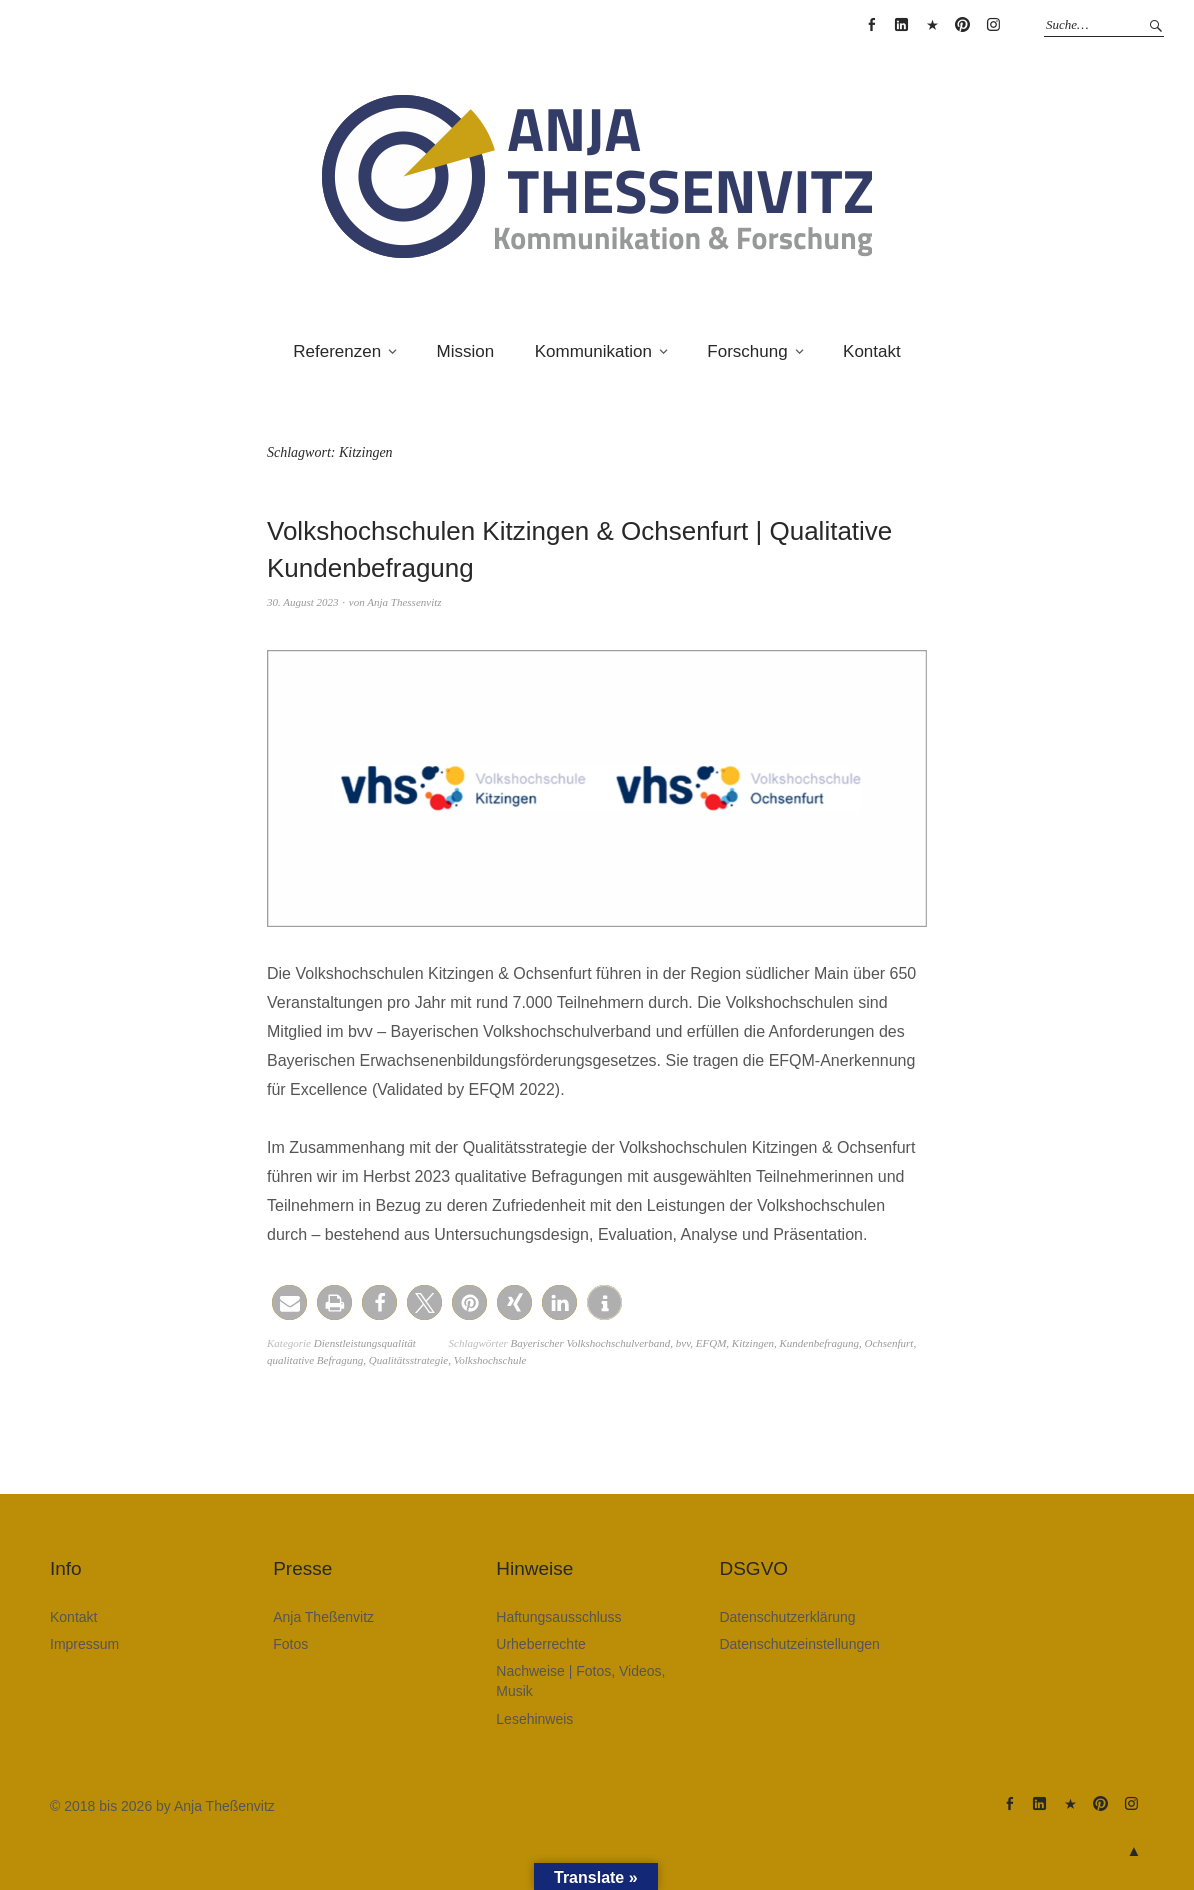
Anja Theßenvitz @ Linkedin (902, 25)
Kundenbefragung (819, 1343)
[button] (289, 1302)
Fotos (290, 1644)
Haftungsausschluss (558, 1617)
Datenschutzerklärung (787, 1617)
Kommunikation (593, 351)
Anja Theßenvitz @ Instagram (993, 25)
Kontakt (872, 351)
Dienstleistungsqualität (365, 1343)
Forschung (747, 351)
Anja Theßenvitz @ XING (932, 25)
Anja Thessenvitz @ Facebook (871, 25)
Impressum (84, 1644)
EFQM (711, 1343)
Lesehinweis (534, 1719)
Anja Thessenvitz (404, 602)
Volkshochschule (490, 1360)
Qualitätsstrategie (408, 1360)
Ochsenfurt (888, 1343)
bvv (683, 1343)
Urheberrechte (541, 1644)
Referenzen (337, 351)
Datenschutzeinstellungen (799, 1644)
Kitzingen (753, 1343)
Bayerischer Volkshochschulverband (591, 1343)
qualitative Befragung (315, 1360)
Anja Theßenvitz (323, 1617)
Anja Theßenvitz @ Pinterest (963, 25)
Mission (466, 351)
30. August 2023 (303, 602)
